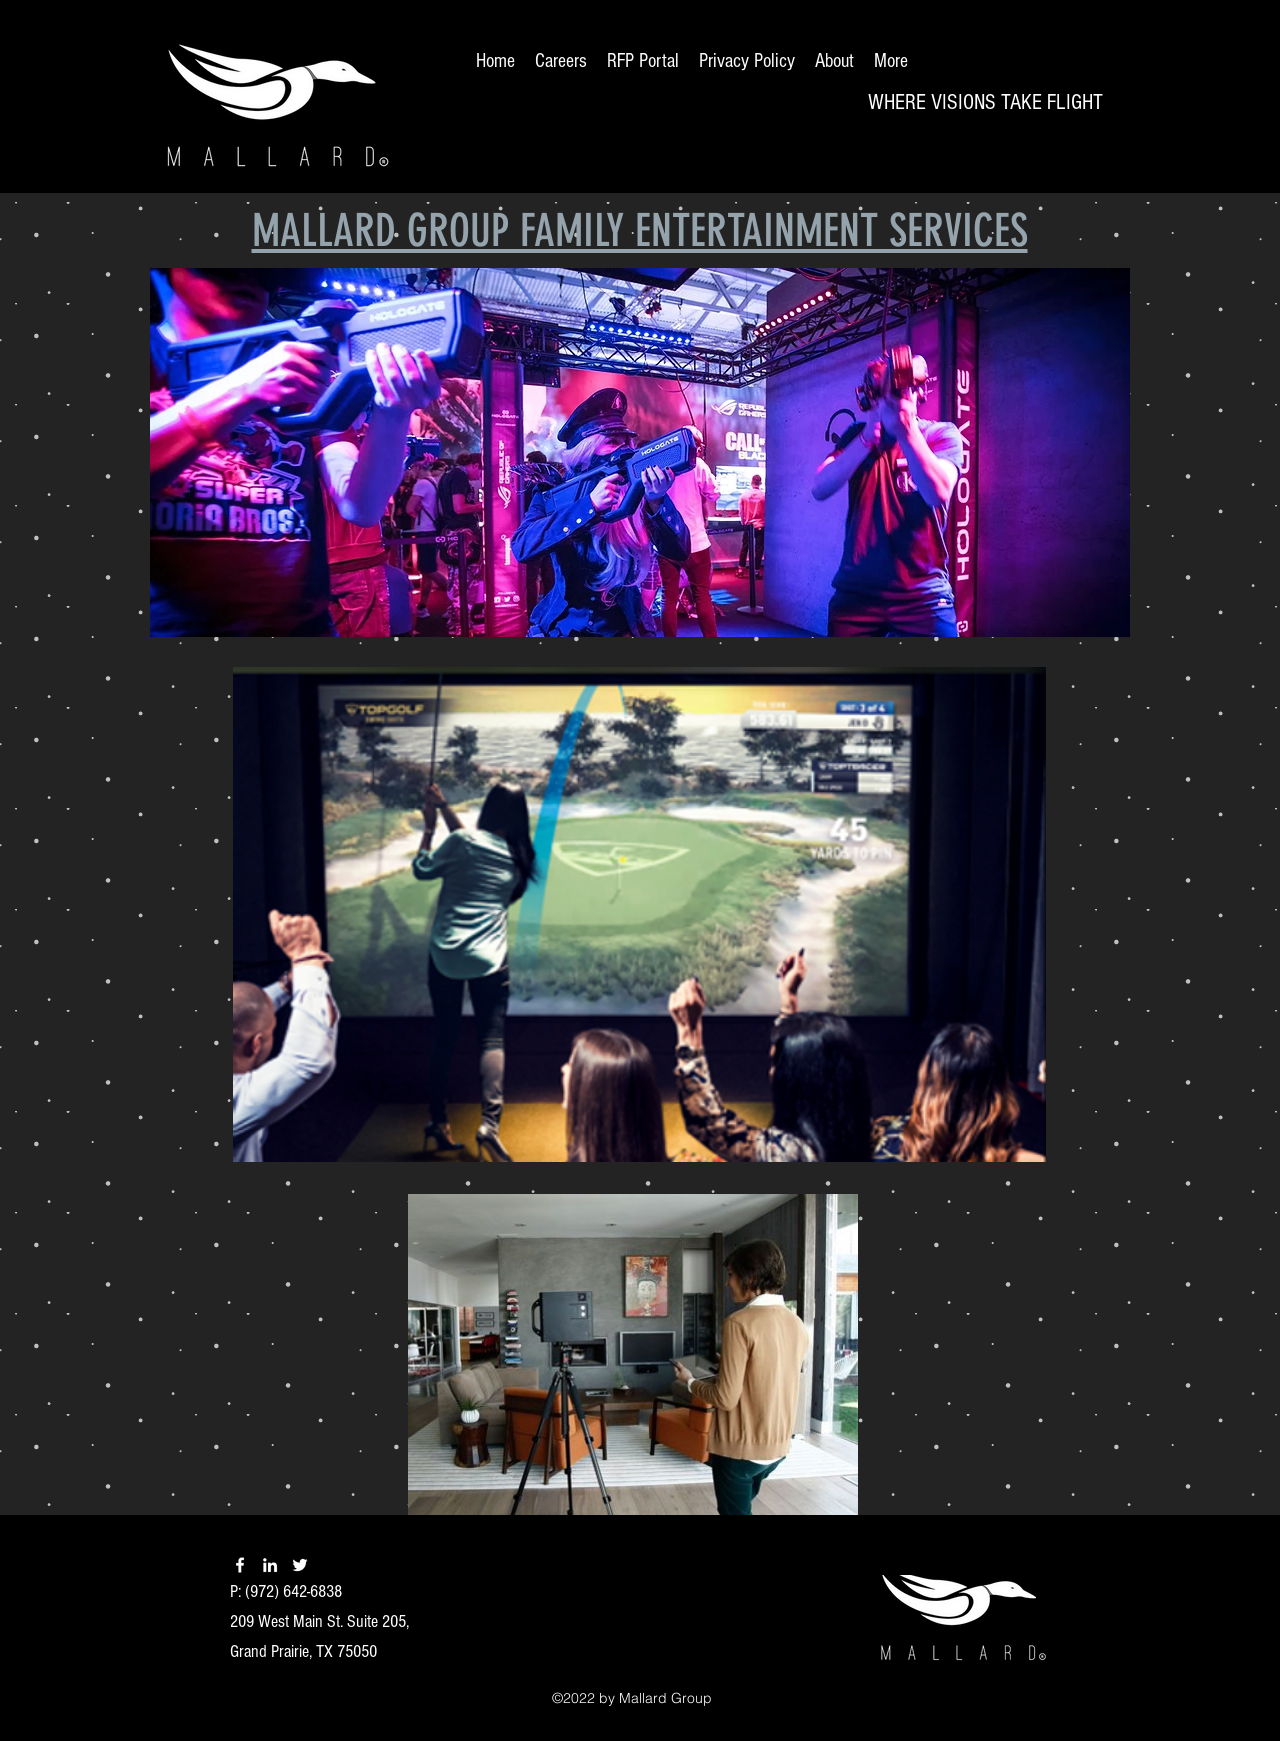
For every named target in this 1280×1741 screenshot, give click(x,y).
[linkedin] (270, 1565)
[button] (640, 452)
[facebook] (240, 1565)
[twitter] (300, 1565)
